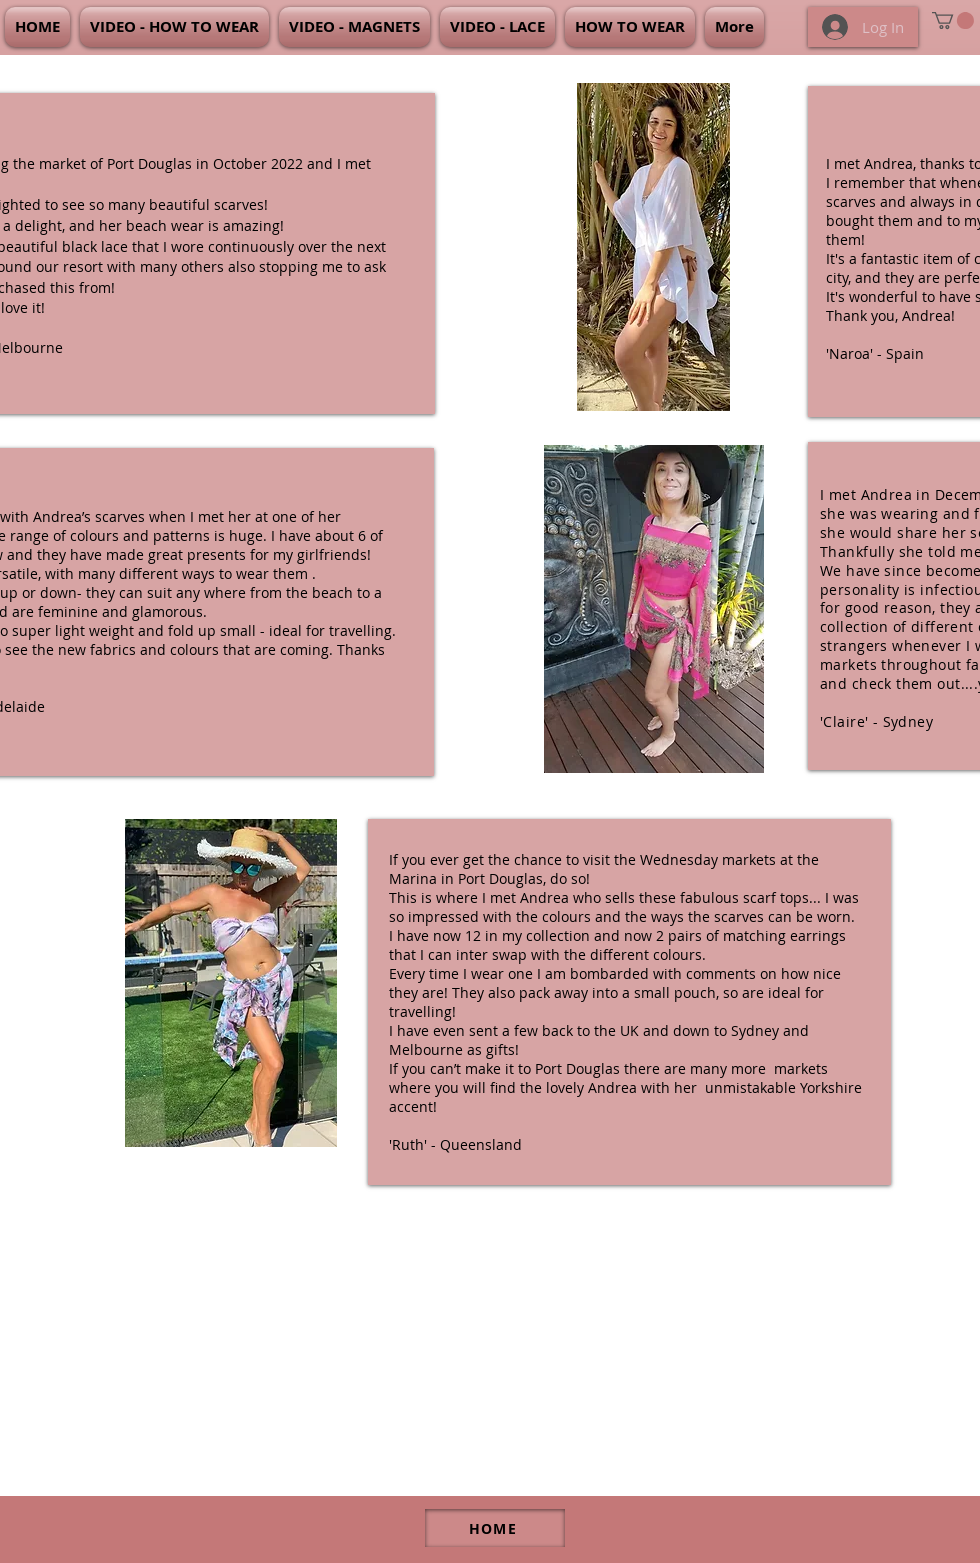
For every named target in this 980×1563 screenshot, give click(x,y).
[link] (953, 20)
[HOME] (495, 1528)
